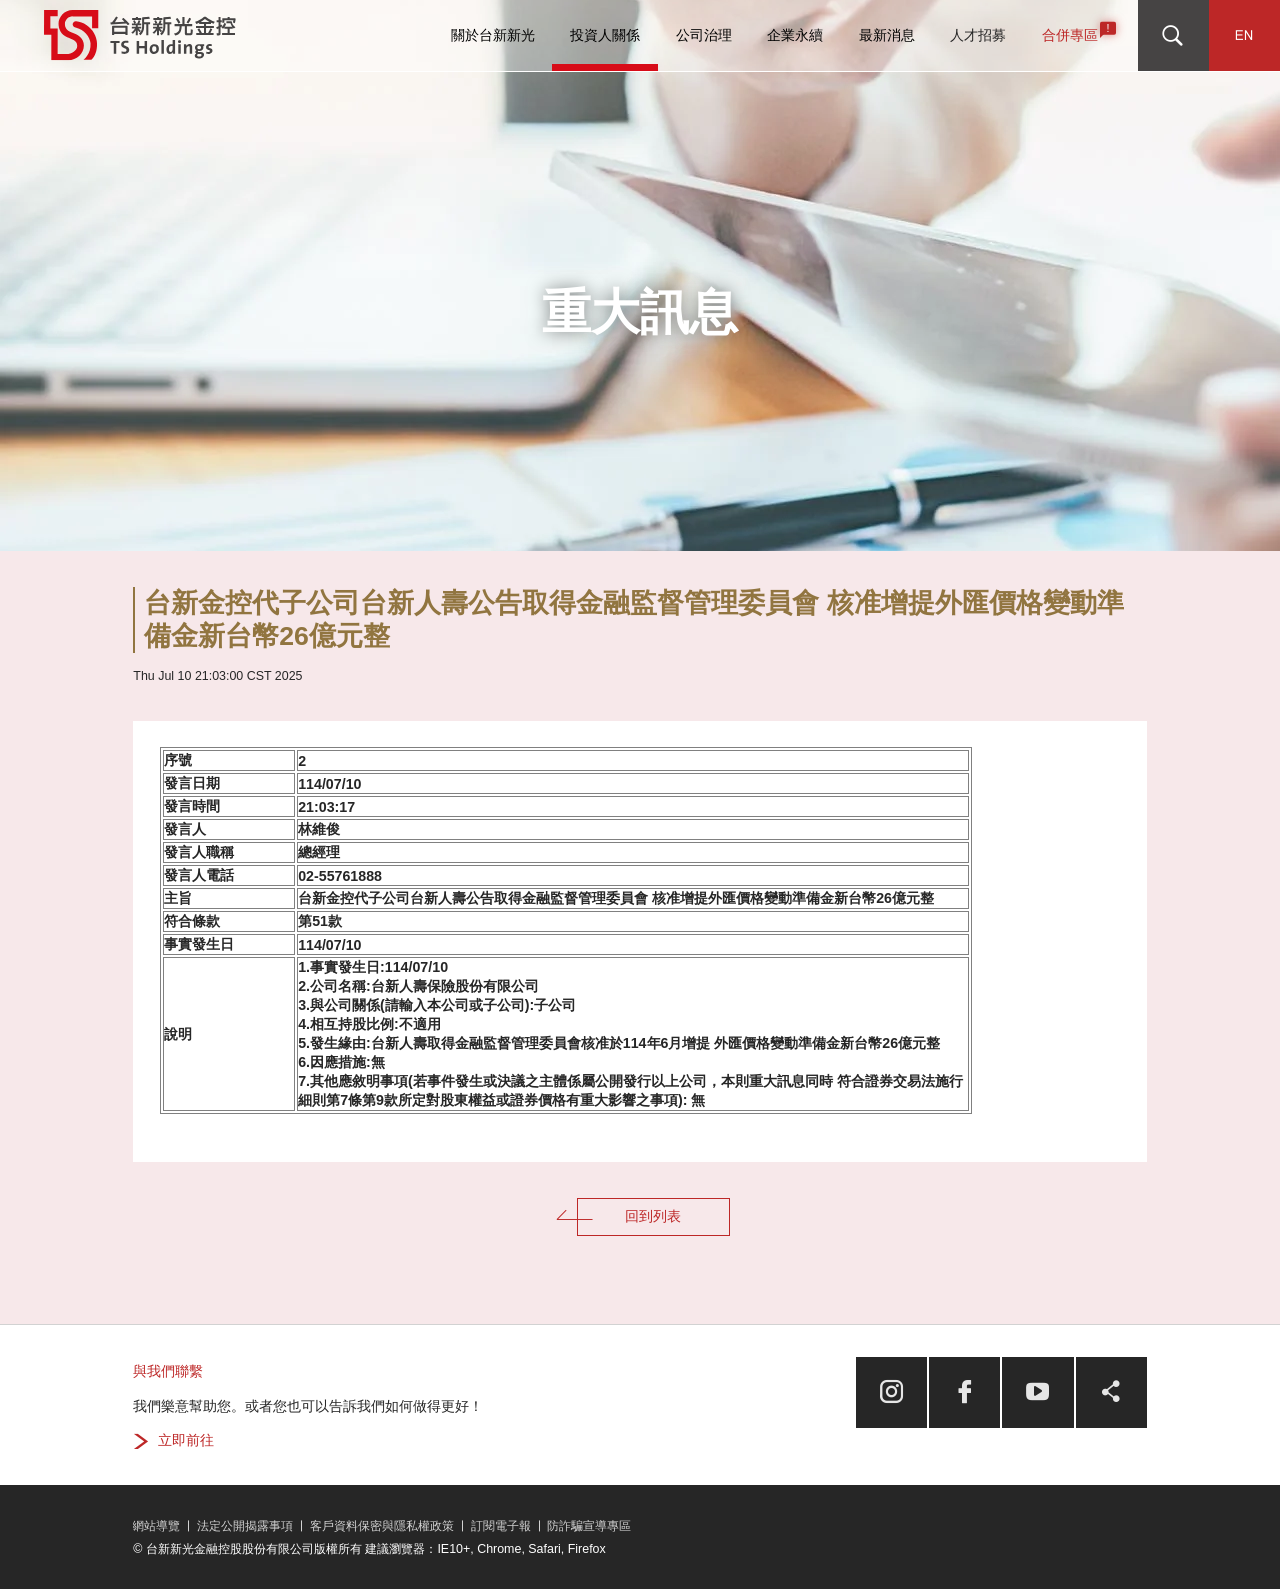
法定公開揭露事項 (245, 1526)
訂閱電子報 (501, 1526)
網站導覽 (156, 1526)
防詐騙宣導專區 (589, 1526)
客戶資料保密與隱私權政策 (382, 1526)
